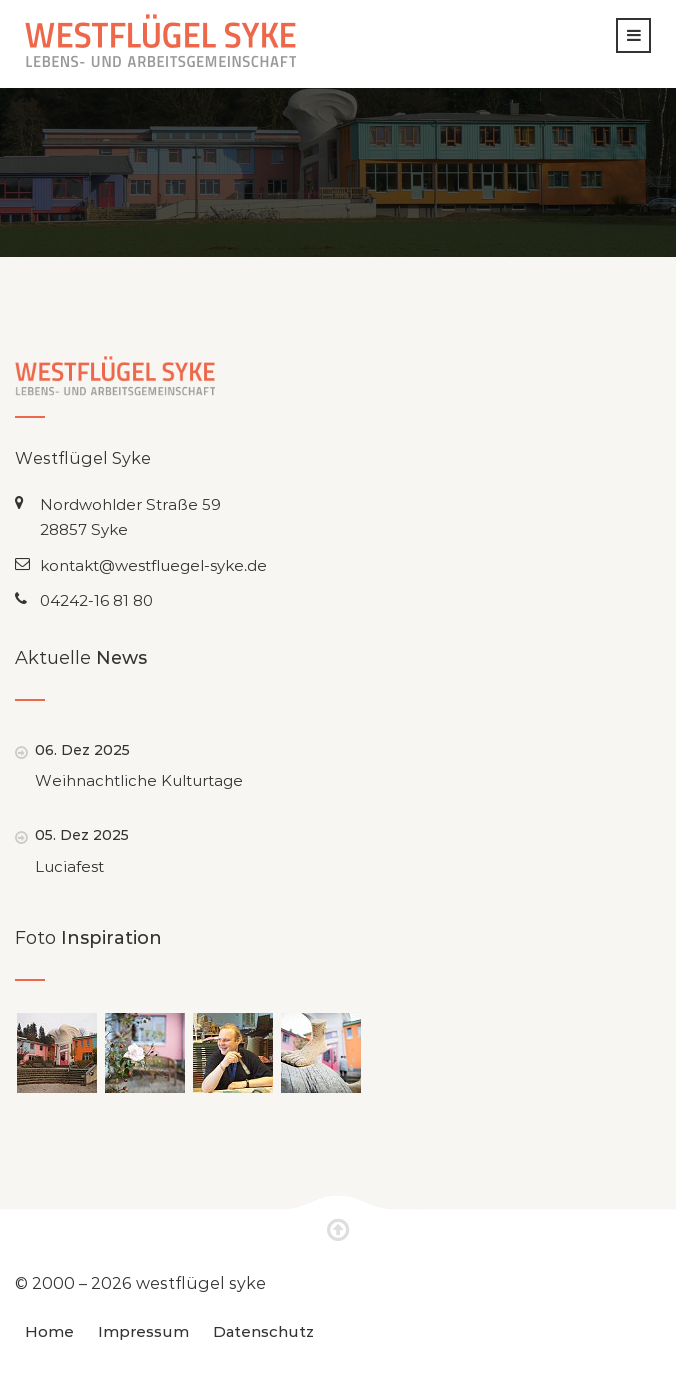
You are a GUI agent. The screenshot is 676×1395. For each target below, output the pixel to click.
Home (49, 1330)
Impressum (143, 1330)
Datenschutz (263, 1330)
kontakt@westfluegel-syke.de (153, 565)
